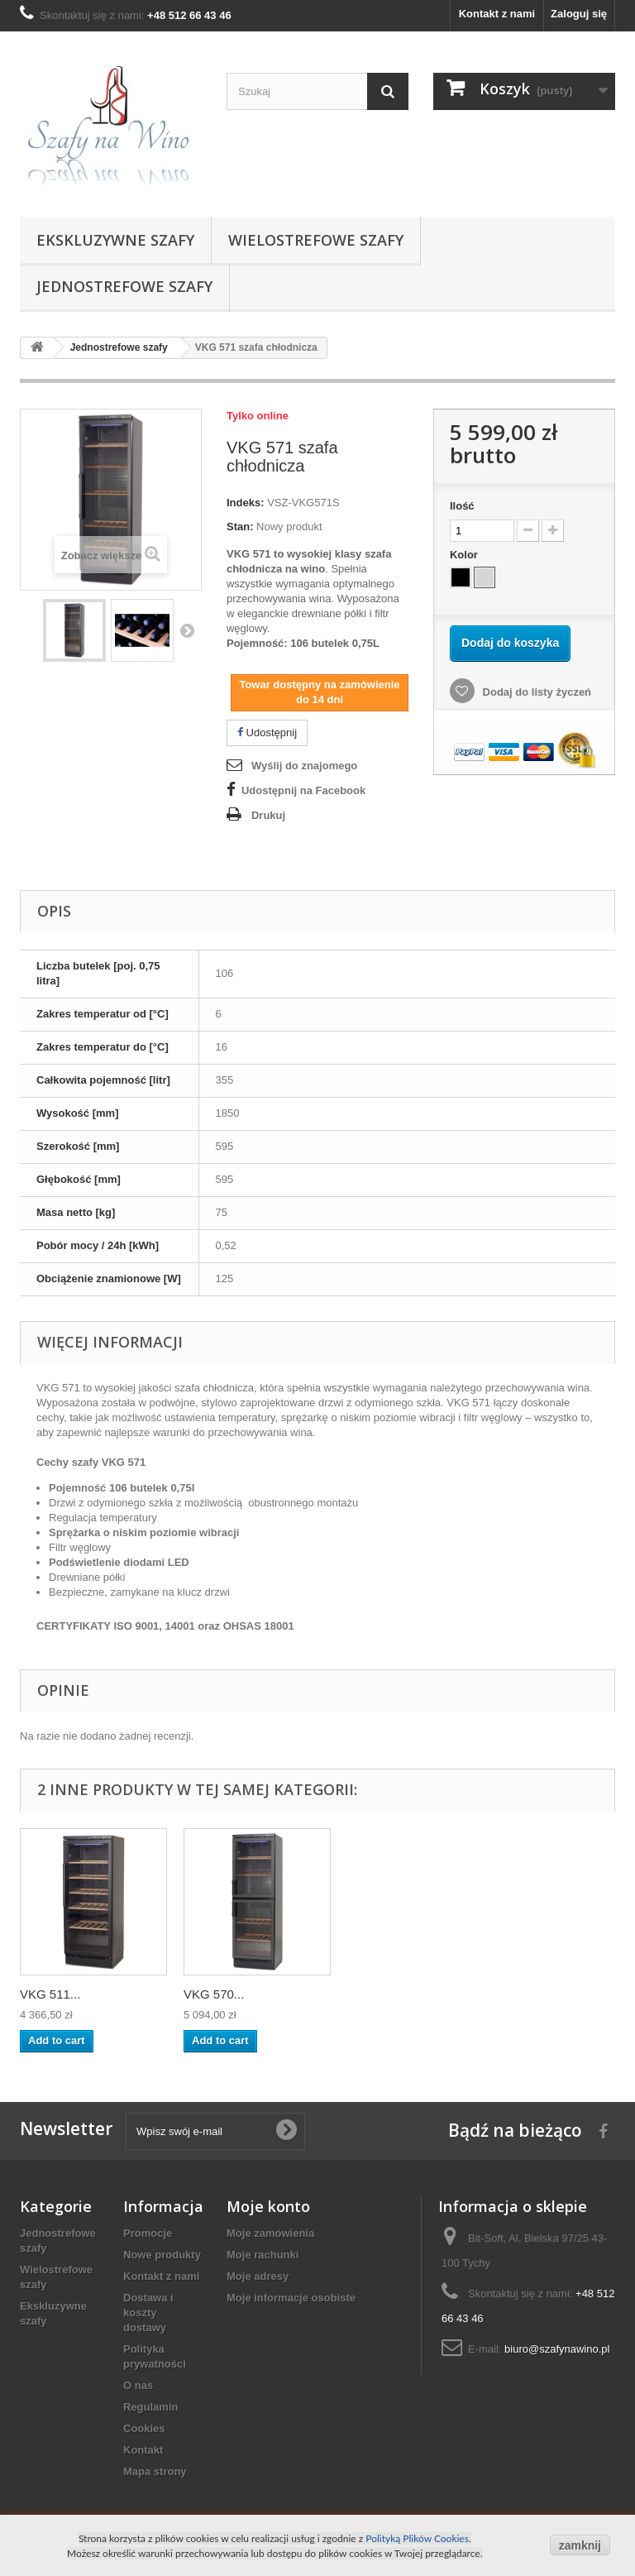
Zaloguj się (579, 13)
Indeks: (246, 502)
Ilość (462, 506)
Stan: (240, 526)
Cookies (144, 2428)
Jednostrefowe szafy (124, 286)
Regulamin (150, 2407)
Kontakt (143, 2450)
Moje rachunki (262, 2254)
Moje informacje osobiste (291, 2297)
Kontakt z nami (497, 13)
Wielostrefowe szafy (315, 240)
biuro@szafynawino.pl (556, 2349)
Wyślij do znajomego (304, 765)
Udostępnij (267, 732)
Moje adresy (258, 2276)
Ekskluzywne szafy (115, 240)
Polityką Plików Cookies (417, 2538)
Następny (187, 630)
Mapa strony (155, 2471)
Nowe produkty (162, 2254)
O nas (138, 2385)
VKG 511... (50, 1994)
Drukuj (268, 815)
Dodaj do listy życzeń (535, 692)
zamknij (580, 2545)
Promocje (147, 2233)
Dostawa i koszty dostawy (148, 2312)
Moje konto (268, 2206)
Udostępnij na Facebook (303, 790)
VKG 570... (214, 1994)
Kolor (465, 554)
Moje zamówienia (270, 2233)
